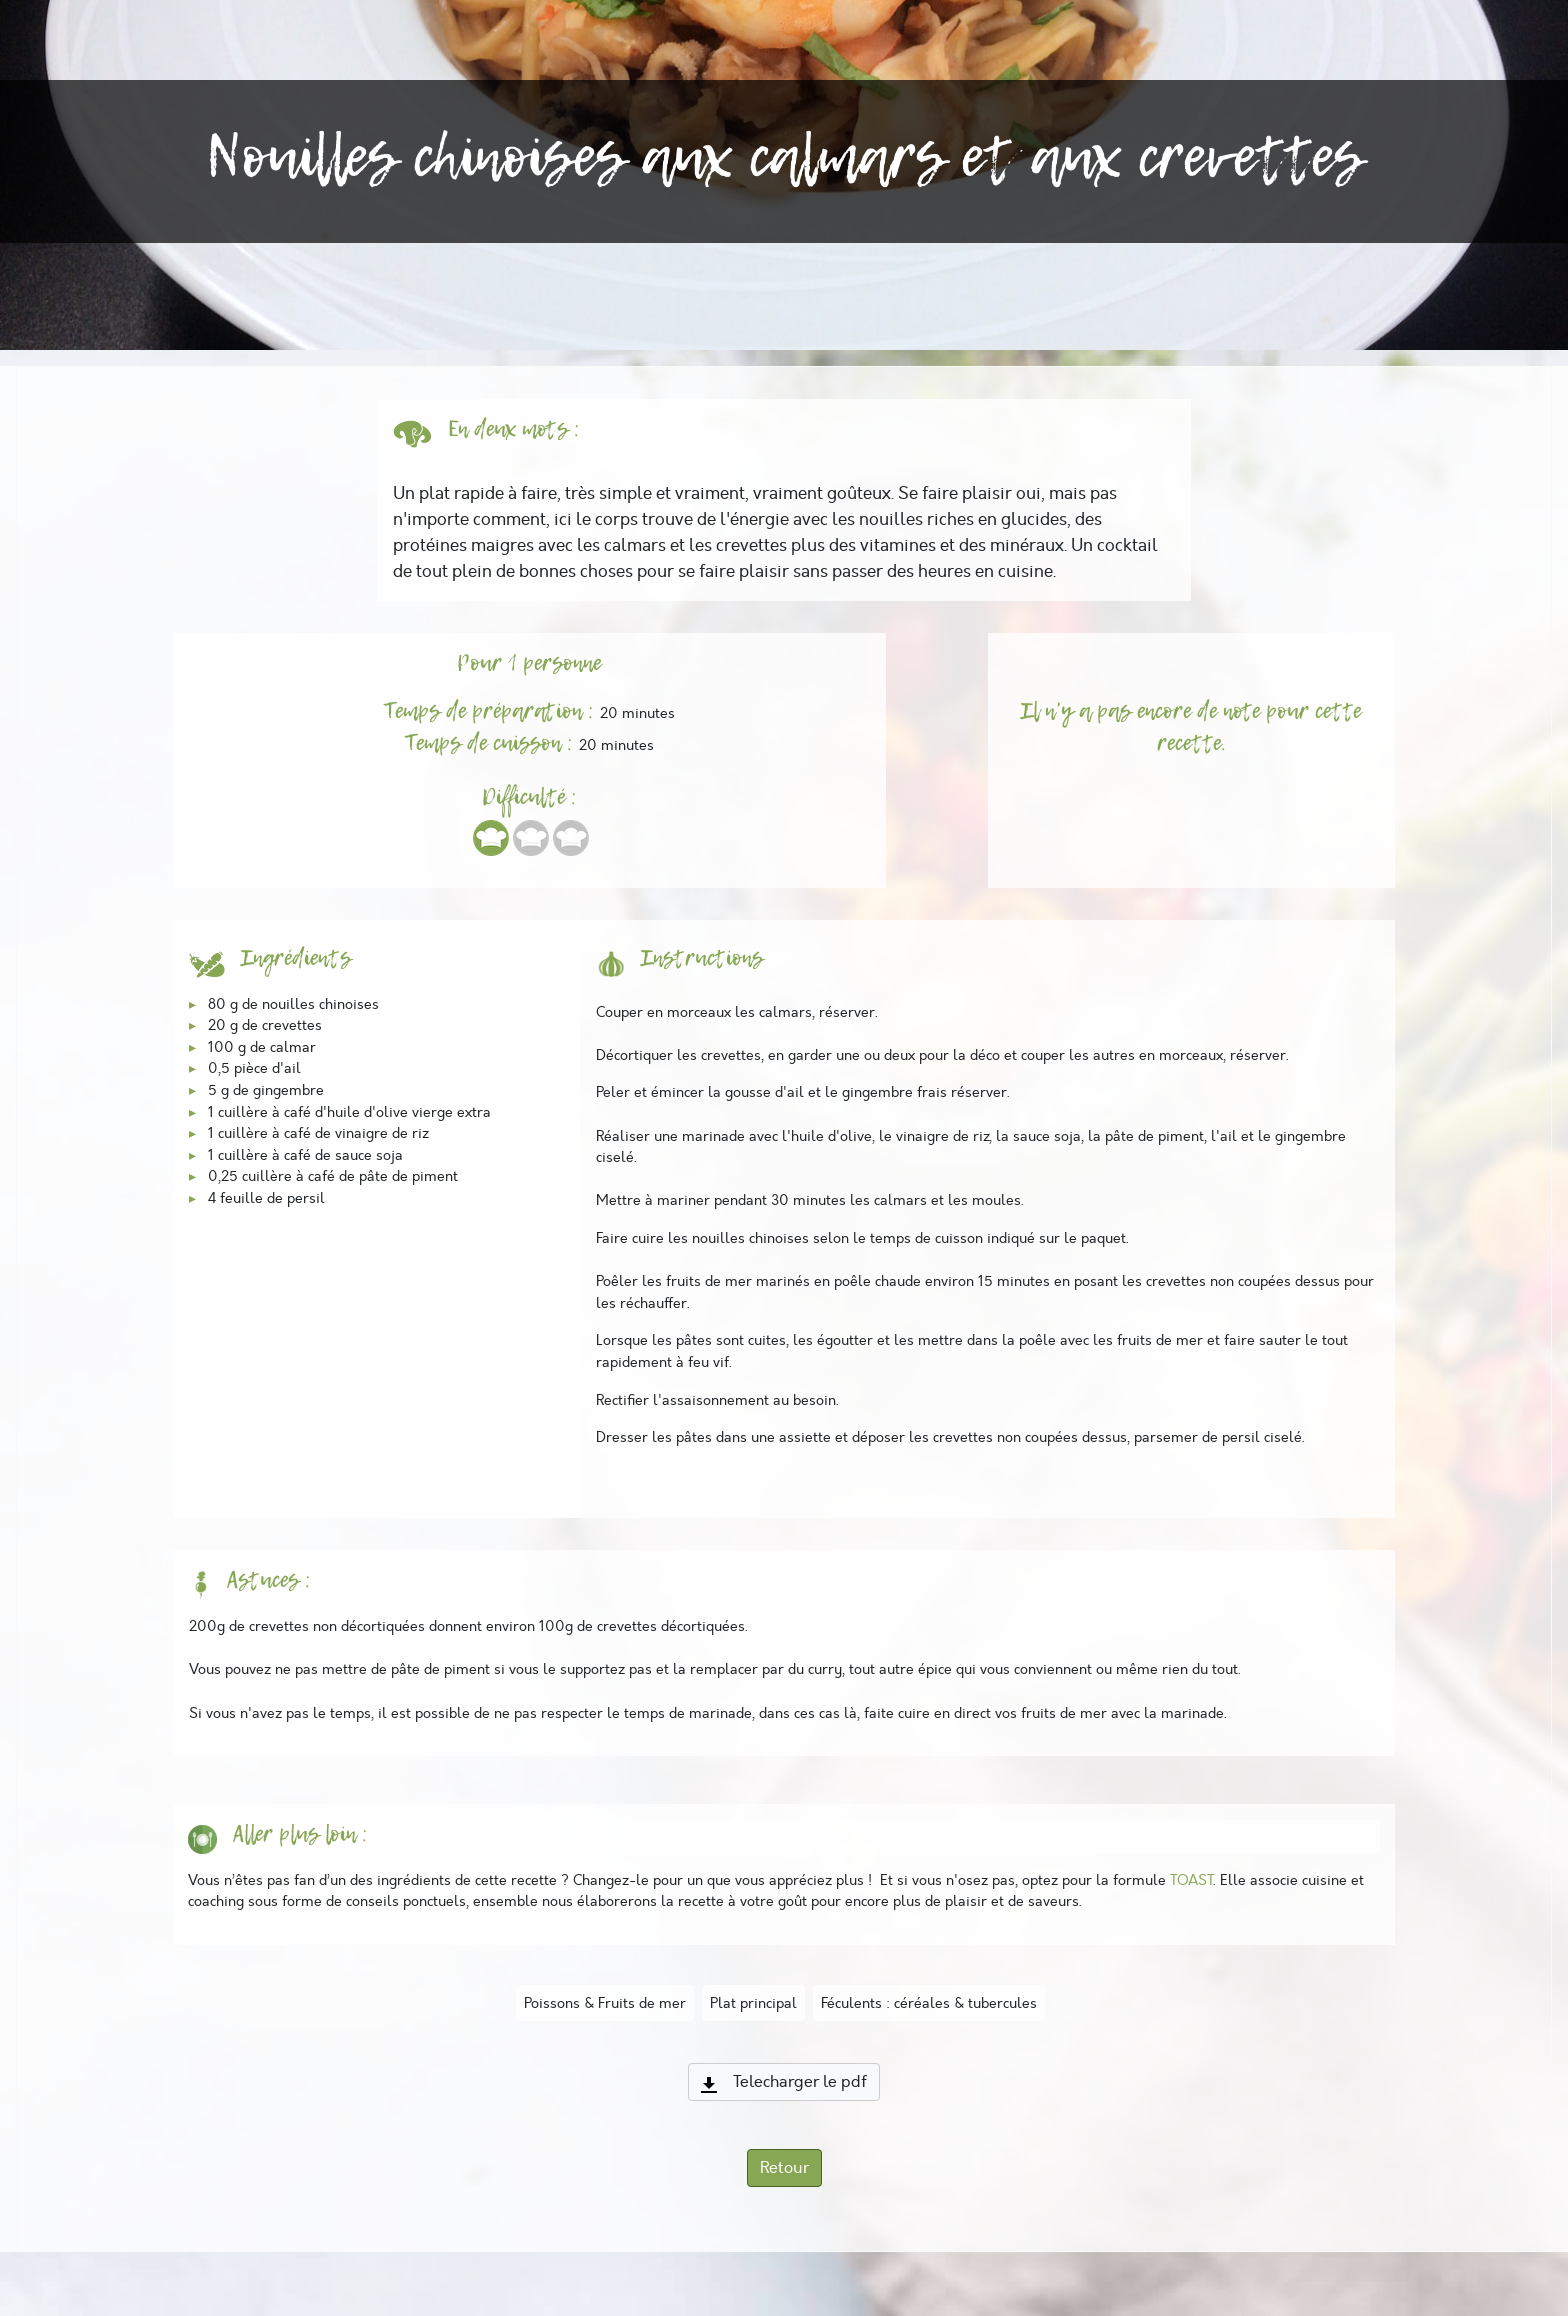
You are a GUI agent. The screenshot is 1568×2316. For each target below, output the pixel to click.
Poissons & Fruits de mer (605, 2003)
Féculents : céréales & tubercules (929, 2003)
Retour (784, 2168)
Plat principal (753, 2003)
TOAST (1191, 1880)
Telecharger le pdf (784, 2082)
